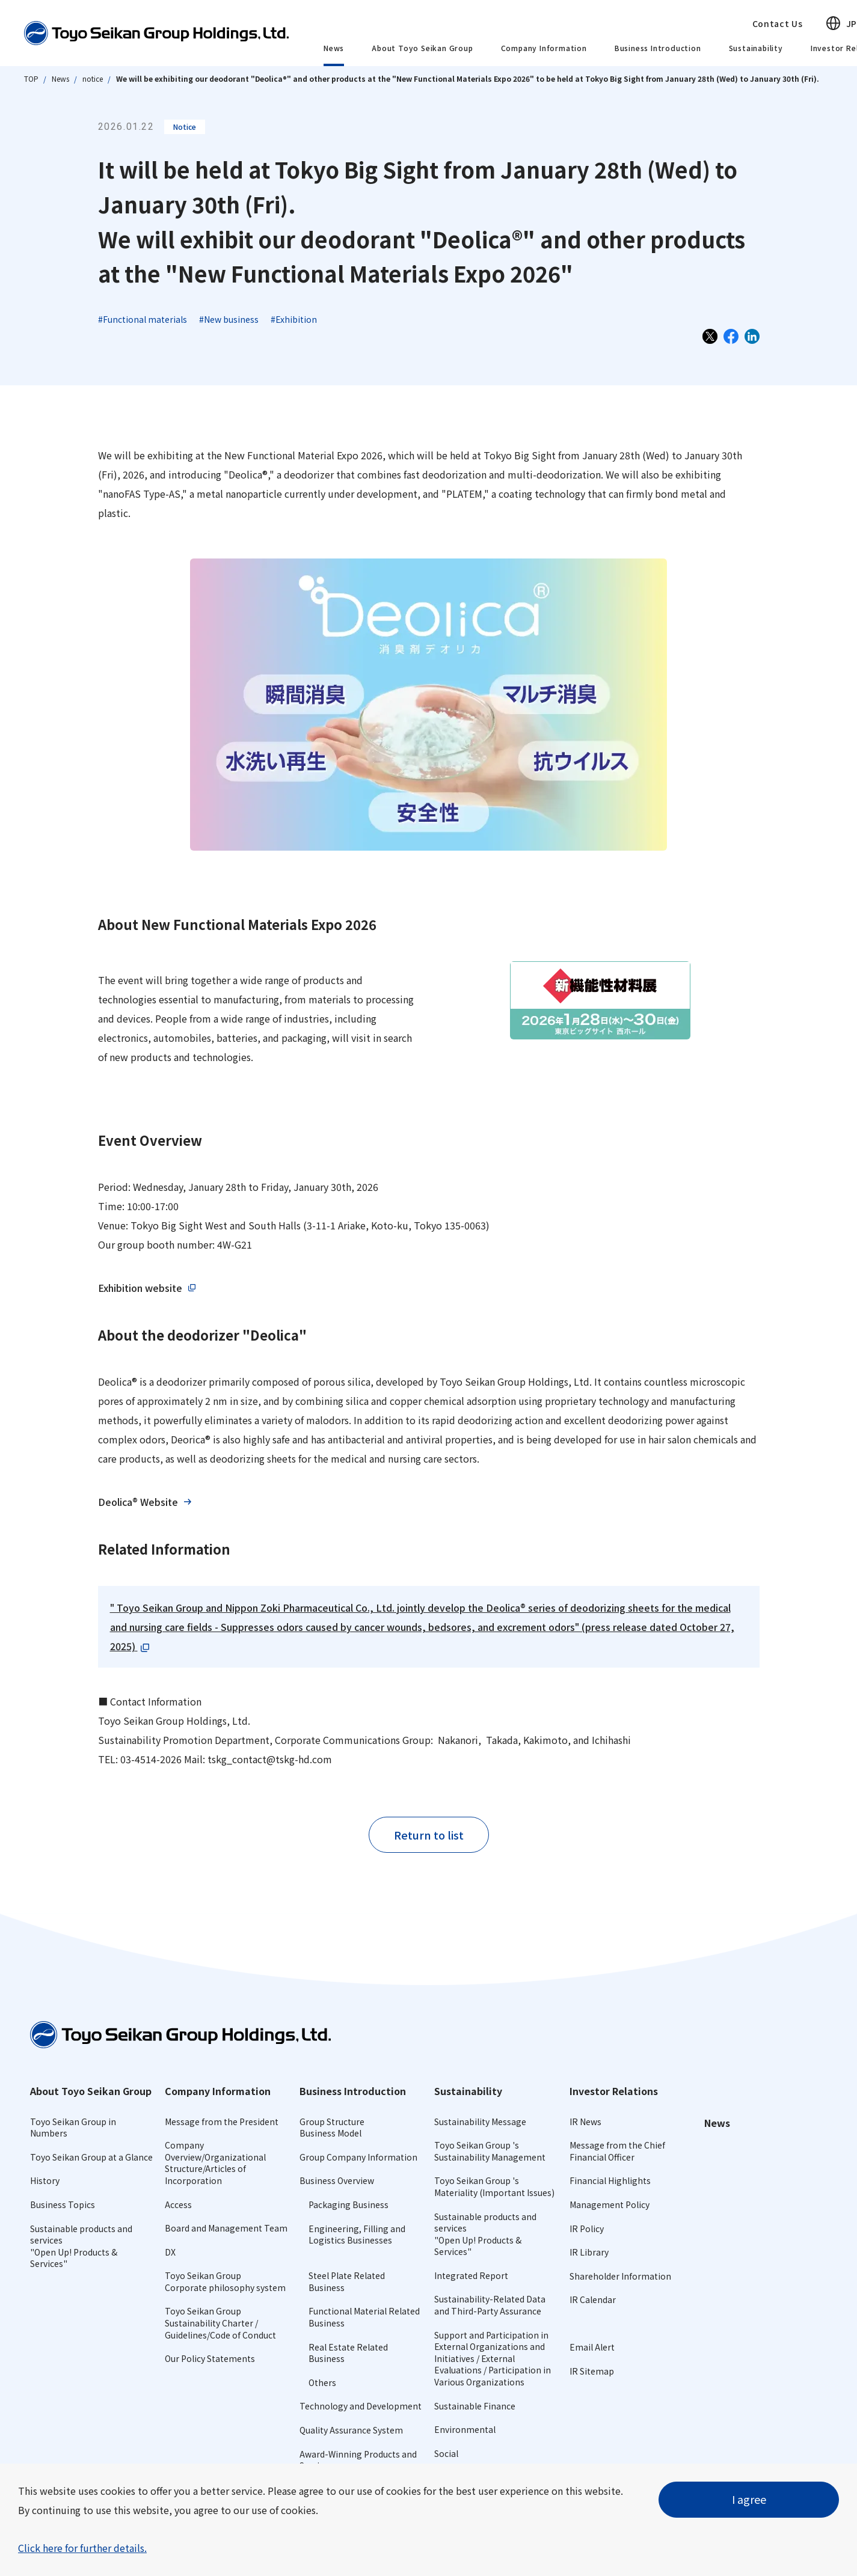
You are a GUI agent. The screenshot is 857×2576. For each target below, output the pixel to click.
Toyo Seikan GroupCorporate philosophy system (225, 2281)
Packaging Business (349, 2204)
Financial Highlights (610, 2180)
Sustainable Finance (474, 2406)
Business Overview (336, 2180)
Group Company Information (358, 2157)
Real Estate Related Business (348, 2353)
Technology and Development (360, 2406)
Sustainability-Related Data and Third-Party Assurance (489, 2305)
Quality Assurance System (351, 2430)
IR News (585, 2122)
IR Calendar (593, 2299)
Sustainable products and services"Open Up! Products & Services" (81, 2246)
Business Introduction (658, 48)
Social (446, 2453)
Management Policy (610, 2204)
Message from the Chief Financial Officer (617, 2151)
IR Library (589, 2252)
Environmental (465, 2429)
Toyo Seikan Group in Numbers (73, 2128)
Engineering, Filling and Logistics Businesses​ (357, 2235)
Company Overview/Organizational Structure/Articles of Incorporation (215, 2162)
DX (170, 2252)
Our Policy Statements (210, 2358)
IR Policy (587, 2229)
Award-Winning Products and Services (358, 2460)
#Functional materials (142, 319)
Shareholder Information (620, 2276)
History (45, 2180)
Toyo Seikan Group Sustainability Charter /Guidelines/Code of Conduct (220, 2322)
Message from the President (221, 2122)
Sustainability (756, 48)
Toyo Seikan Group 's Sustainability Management (489, 2151)
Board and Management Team (226, 2228)
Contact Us (777, 23)
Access (178, 2204)
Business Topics (62, 2204)
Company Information (544, 48)
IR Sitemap (592, 2371)
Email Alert (592, 2347)
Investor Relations (614, 2091)
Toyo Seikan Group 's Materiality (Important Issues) (494, 2186)
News (334, 48)
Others (322, 2382)
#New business (229, 319)
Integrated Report (471, 2275)
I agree (749, 2499)
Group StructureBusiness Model (331, 2128)
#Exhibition (294, 319)
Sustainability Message (480, 2122)
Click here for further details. (82, 2548)
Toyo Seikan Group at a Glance (91, 2157)
